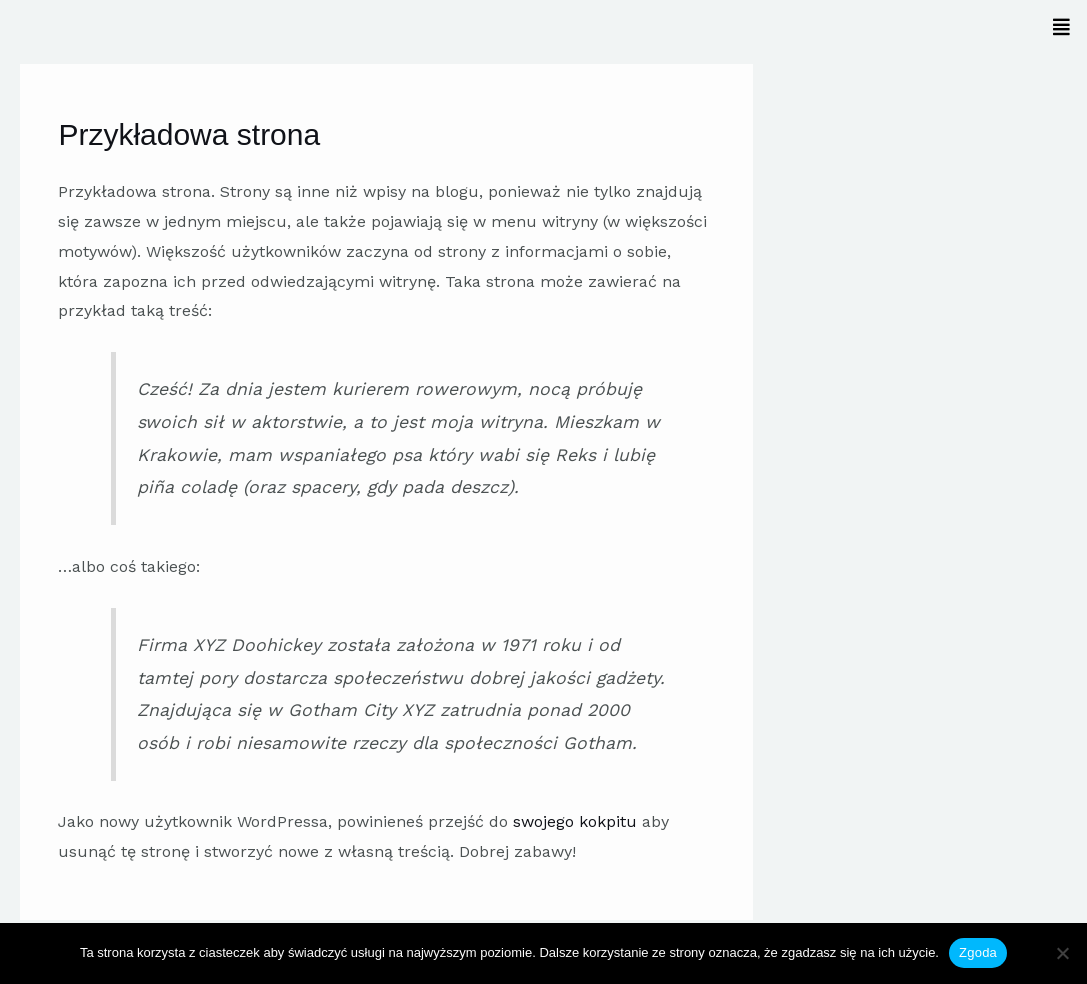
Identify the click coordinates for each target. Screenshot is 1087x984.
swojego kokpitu (575, 821)
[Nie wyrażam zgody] (1062, 953)
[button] (811, 26)
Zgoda (978, 952)
